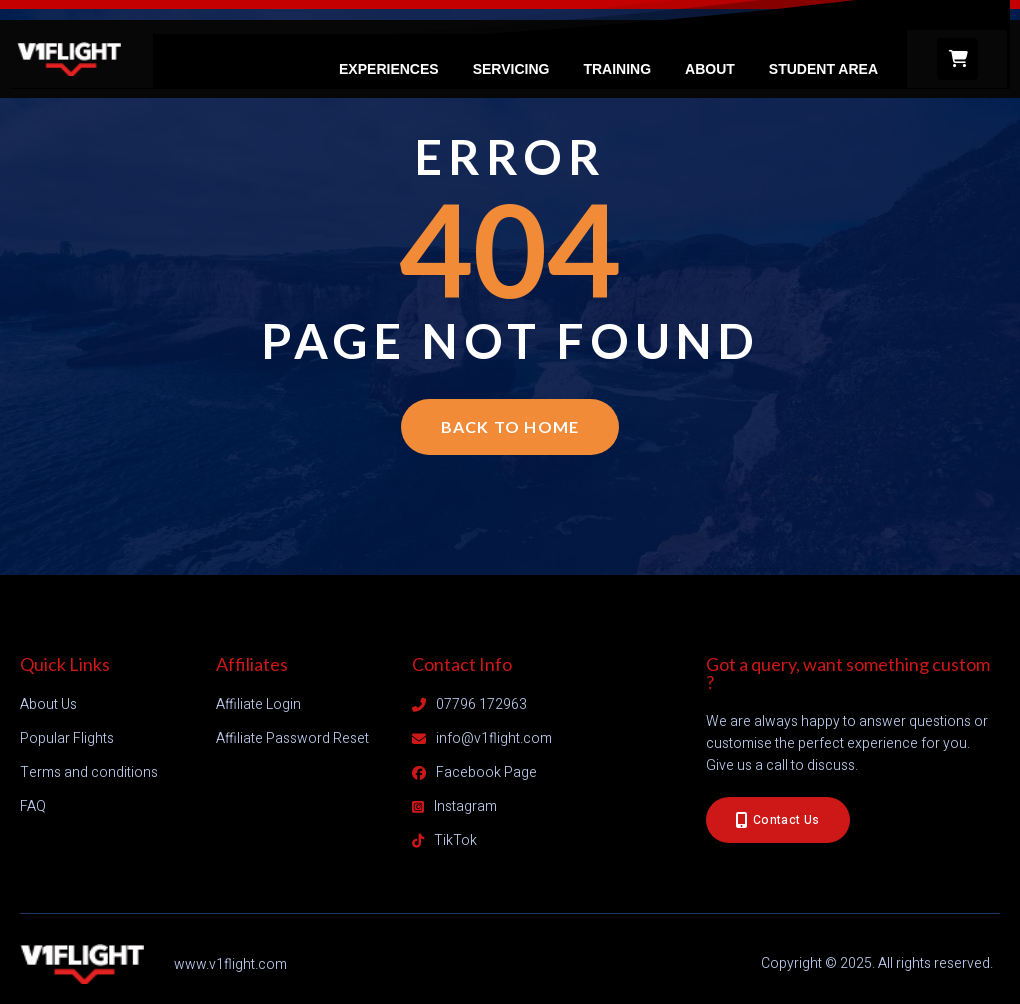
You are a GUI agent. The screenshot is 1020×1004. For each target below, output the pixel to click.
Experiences (389, 69)
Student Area (823, 69)
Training (617, 69)
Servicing (511, 69)
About (710, 69)
